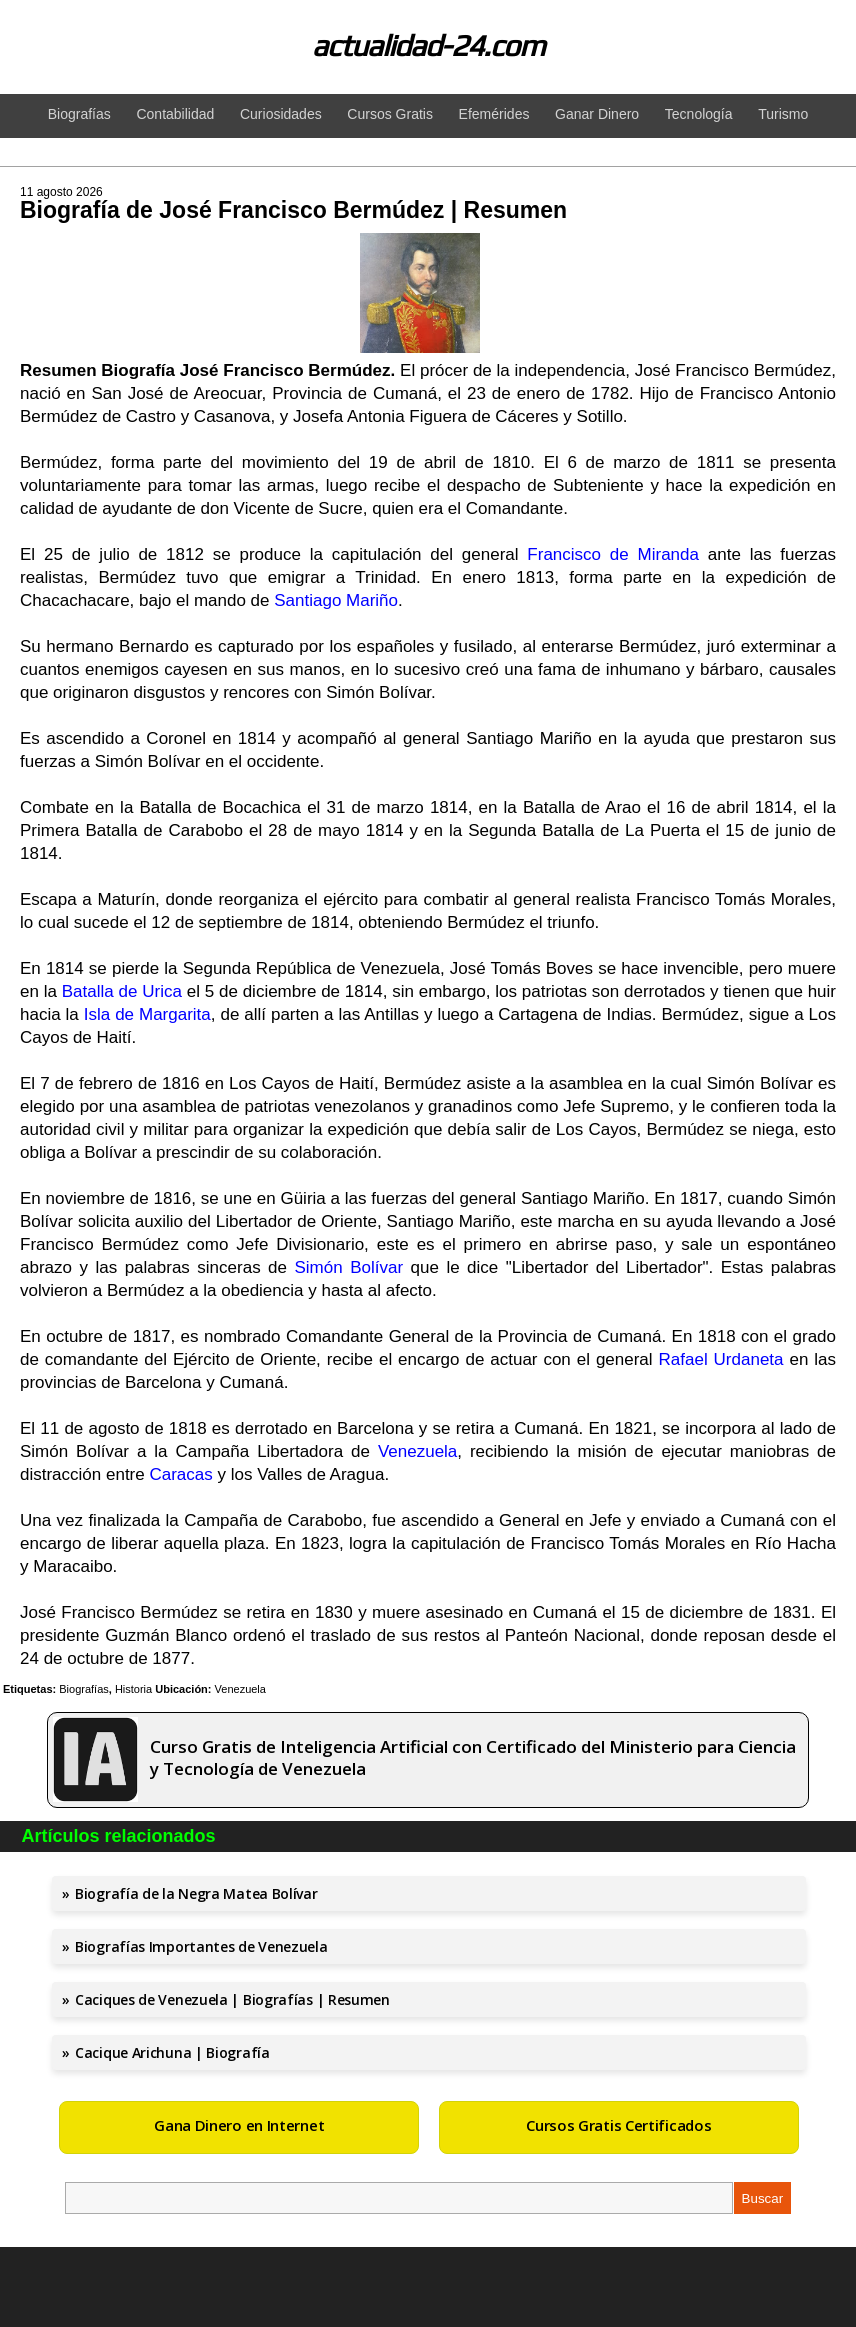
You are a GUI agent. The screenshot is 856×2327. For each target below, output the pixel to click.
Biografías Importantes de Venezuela (201, 1946)
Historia (133, 1689)
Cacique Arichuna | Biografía (172, 2052)
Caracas (180, 1474)
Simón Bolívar (349, 1267)
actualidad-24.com (428, 45)
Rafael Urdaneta (721, 1359)
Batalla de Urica (122, 991)
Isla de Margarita (147, 1014)
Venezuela (417, 1451)
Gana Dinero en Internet (239, 2125)
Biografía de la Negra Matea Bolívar (196, 1893)
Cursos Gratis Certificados (618, 2125)
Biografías (84, 1689)
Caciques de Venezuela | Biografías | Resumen (232, 1999)
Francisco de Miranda (613, 554)
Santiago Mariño (336, 600)
